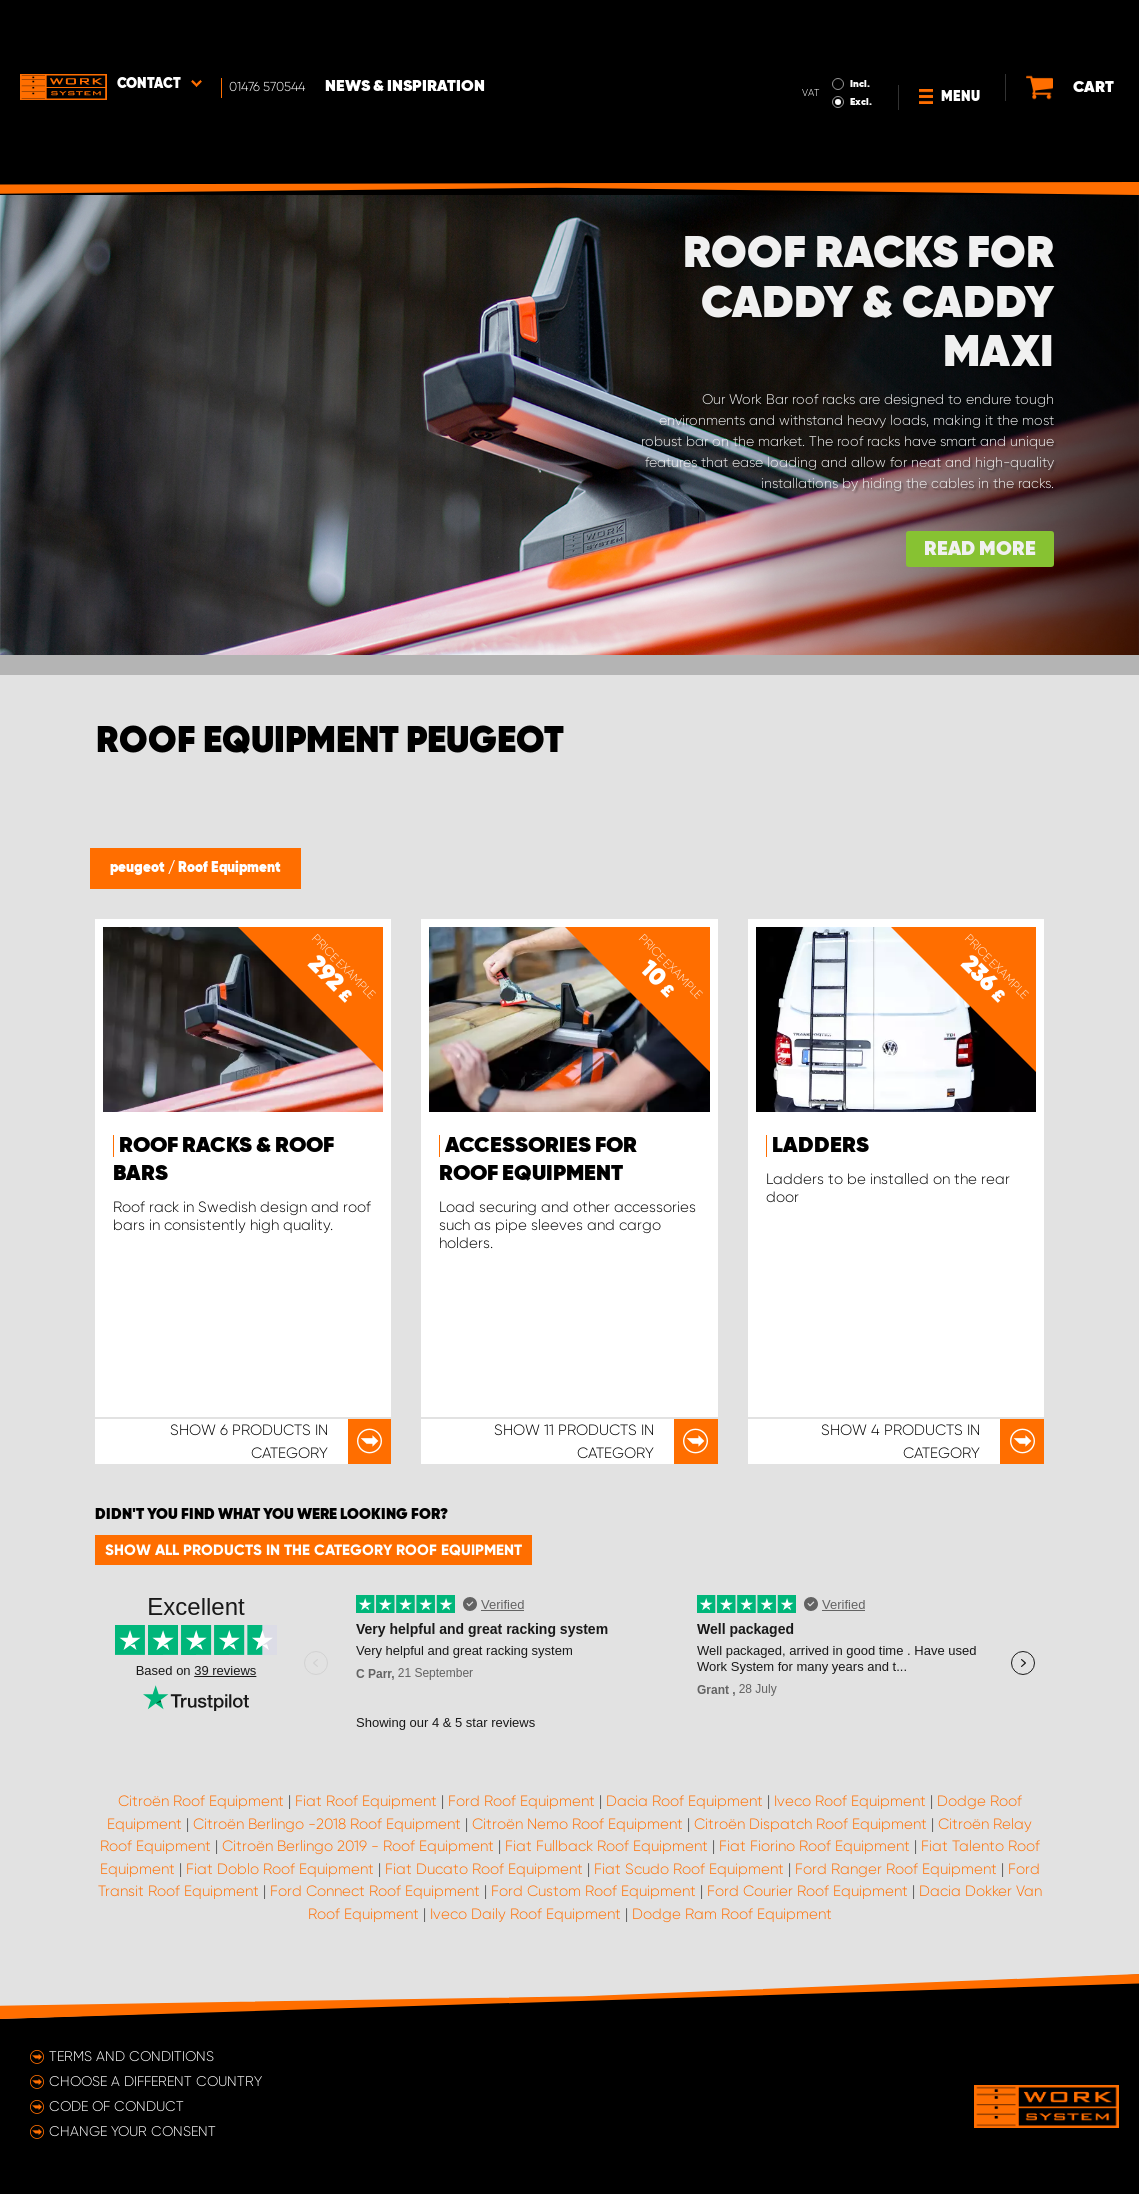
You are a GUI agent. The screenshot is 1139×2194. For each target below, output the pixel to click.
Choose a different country (155, 2081)
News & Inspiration (405, 31)
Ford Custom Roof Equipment (593, 1891)
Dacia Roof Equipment (684, 1801)
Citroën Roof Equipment (201, 1801)
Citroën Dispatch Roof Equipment (810, 1824)
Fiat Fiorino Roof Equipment (814, 1846)
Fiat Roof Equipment (366, 1801)
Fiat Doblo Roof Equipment (280, 1869)
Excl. (819, 46)
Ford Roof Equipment (521, 1801)
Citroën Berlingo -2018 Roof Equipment (327, 1824)
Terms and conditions (131, 2056)
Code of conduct (116, 2106)
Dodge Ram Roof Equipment (732, 1914)
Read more (980, 549)
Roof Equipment (229, 868)
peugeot (139, 868)
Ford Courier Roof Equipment (807, 1891)
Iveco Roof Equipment (850, 1801)
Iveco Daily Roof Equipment (525, 1914)
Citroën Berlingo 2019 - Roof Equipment (358, 1846)
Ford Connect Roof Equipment (375, 1891)
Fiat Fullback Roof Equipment (606, 1846)
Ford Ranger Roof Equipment (896, 1869)
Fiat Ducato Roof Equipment (484, 1869)
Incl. (818, 28)
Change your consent (132, 2131)
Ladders (820, 1146)
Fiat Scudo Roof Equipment (689, 1869)
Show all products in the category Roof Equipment (313, 1550)
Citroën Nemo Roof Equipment (577, 1824)
